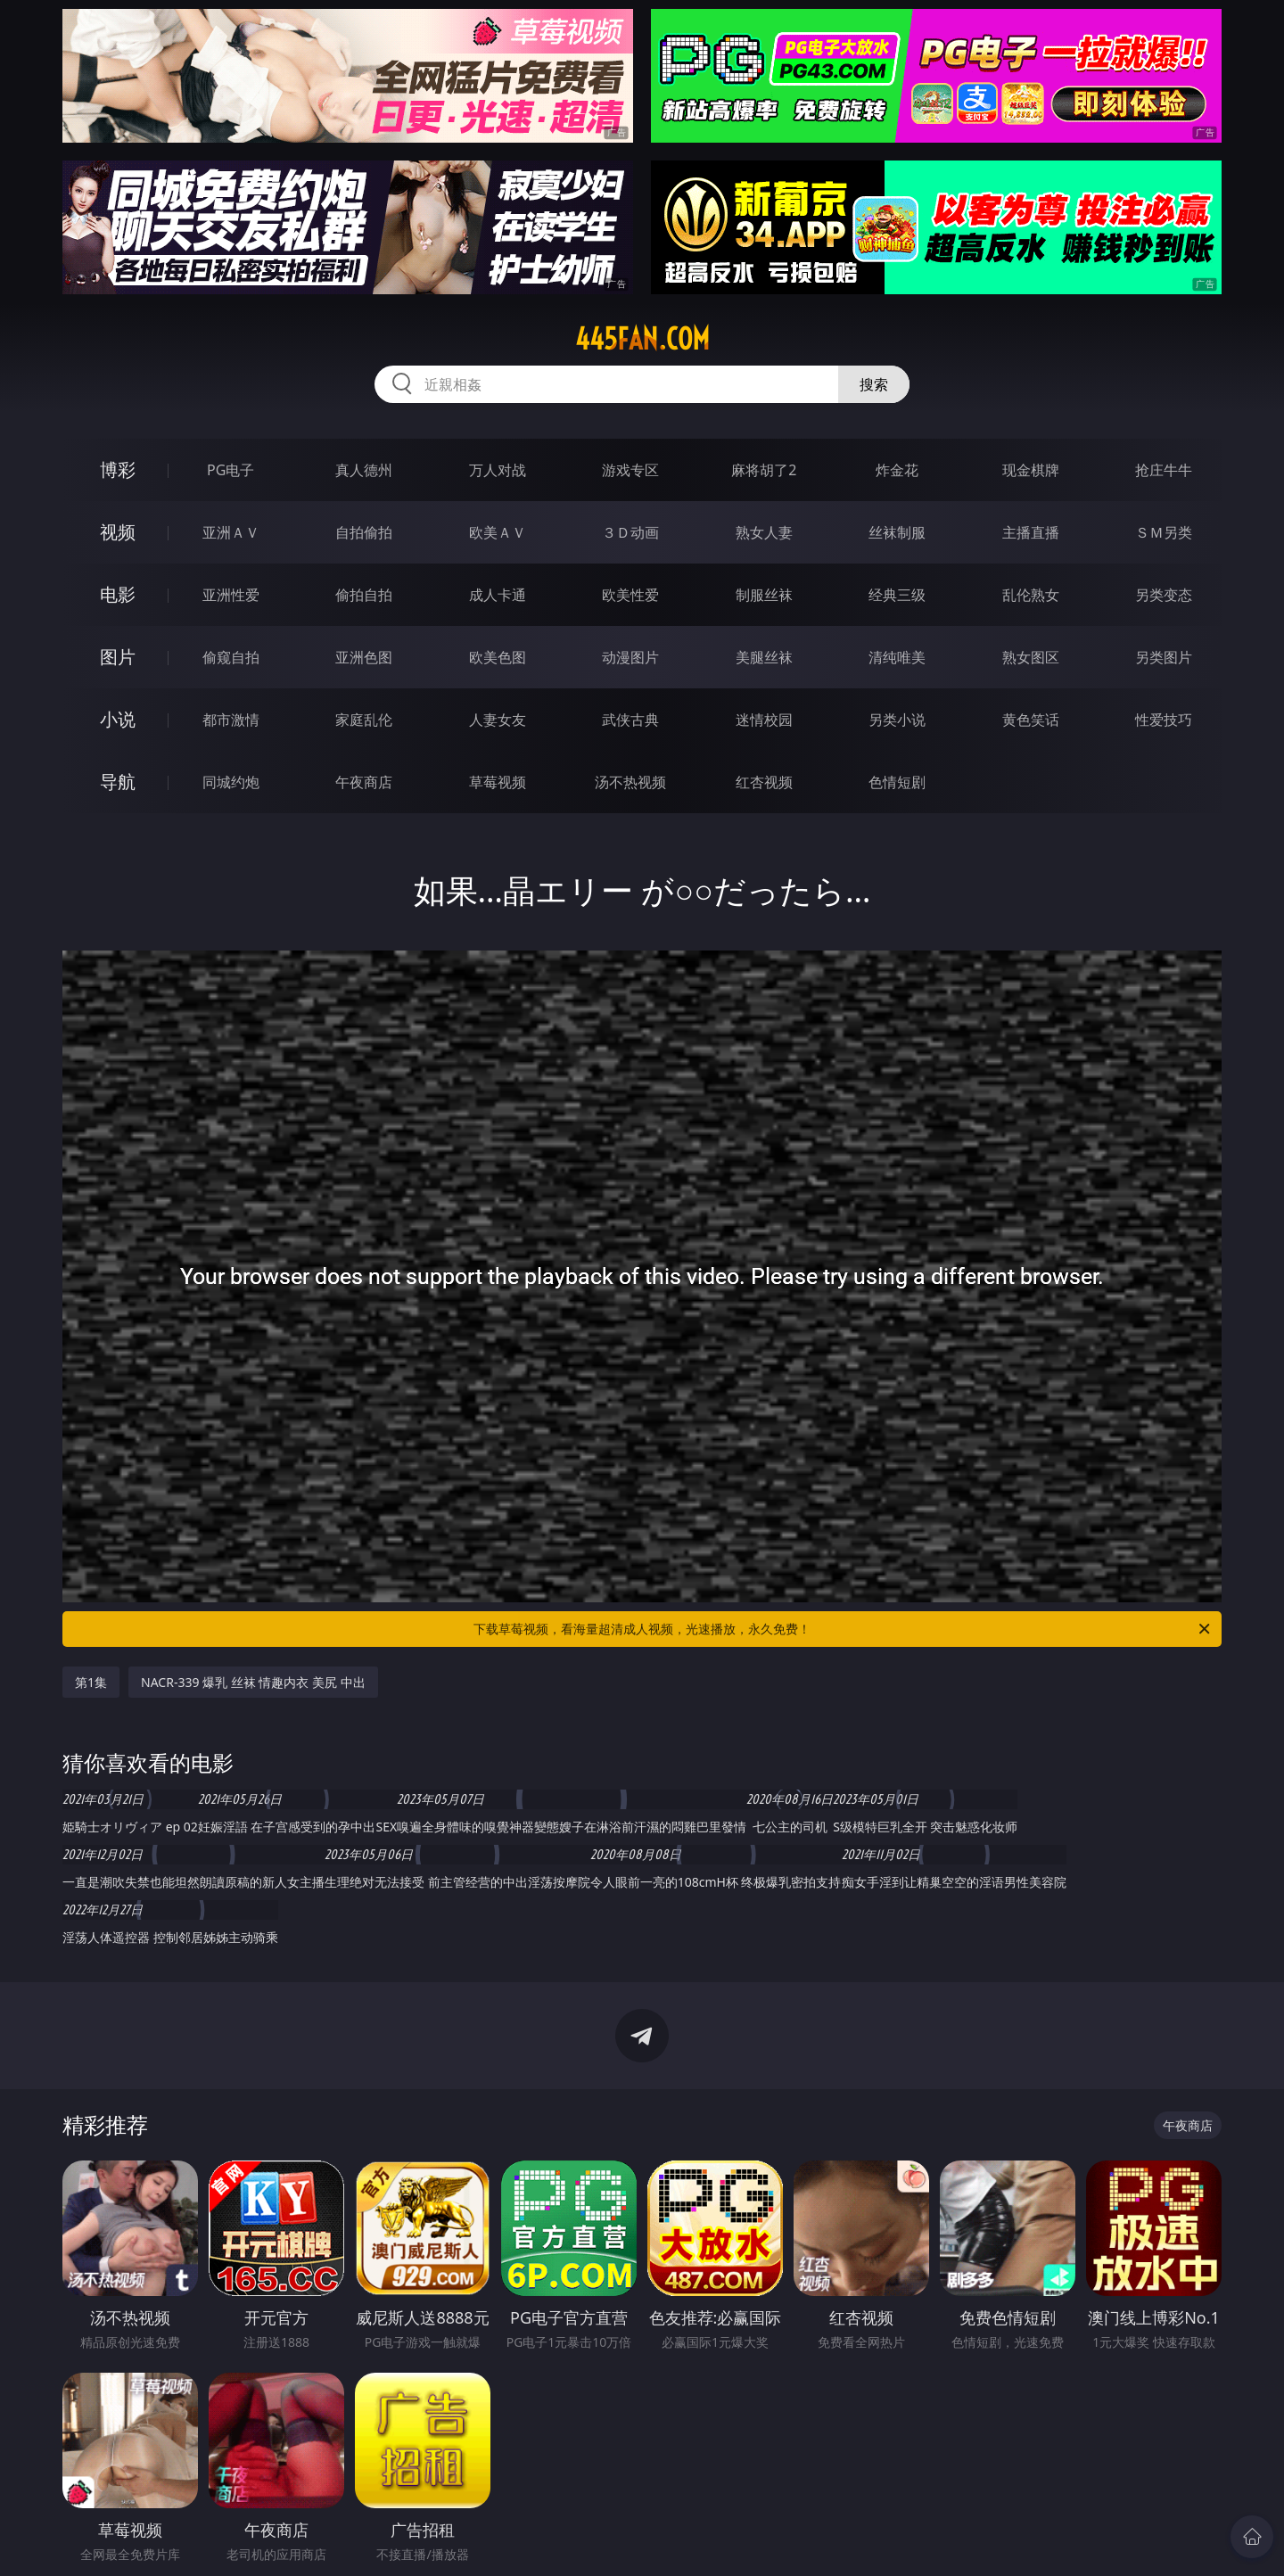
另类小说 (897, 719)
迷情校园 (764, 719)
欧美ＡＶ (497, 532)
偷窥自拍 (230, 657)
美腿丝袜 (764, 657)
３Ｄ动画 (630, 532)
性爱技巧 (1163, 719)
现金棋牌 (1030, 470)
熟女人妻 (764, 532)
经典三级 (897, 595)
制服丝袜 (764, 595)
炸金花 (897, 470)
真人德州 (363, 470)
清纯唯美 (897, 657)
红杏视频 (764, 782)
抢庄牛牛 (1163, 470)
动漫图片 (630, 657)
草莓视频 (497, 782)
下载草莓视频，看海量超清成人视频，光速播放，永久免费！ (843, 1629)
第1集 (91, 1682)
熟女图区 (1030, 657)
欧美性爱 (630, 595)
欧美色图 (497, 657)
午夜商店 (363, 782)
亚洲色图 (363, 657)
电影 (118, 594)
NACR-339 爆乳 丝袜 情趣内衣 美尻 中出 (253, 1682)
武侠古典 (630, 719)
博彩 (118, 469)
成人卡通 (497, 595)
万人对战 (497, 470)
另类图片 (1163, 657)
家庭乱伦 (363, 719)
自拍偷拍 (363, 532)
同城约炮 (230, 782)
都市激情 (230, 719)
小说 (118, 719)
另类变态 (1163, 595)
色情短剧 (897, 782)
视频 (118, 532)
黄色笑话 (1030, 719)
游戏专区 (630, 470)
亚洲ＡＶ (230, 532)
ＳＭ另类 (1163, 532)
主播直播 (1030, 532)
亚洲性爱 (230, 595)
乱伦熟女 (1030, 595)
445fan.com (642, 339)
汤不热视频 (630, 782)
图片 (118, 657)
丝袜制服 (897, 532)
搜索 (874, 384)
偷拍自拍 (363, 595)
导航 (118, 782)
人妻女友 (497, 719)
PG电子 (230, 470)
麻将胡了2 (763, 470)
